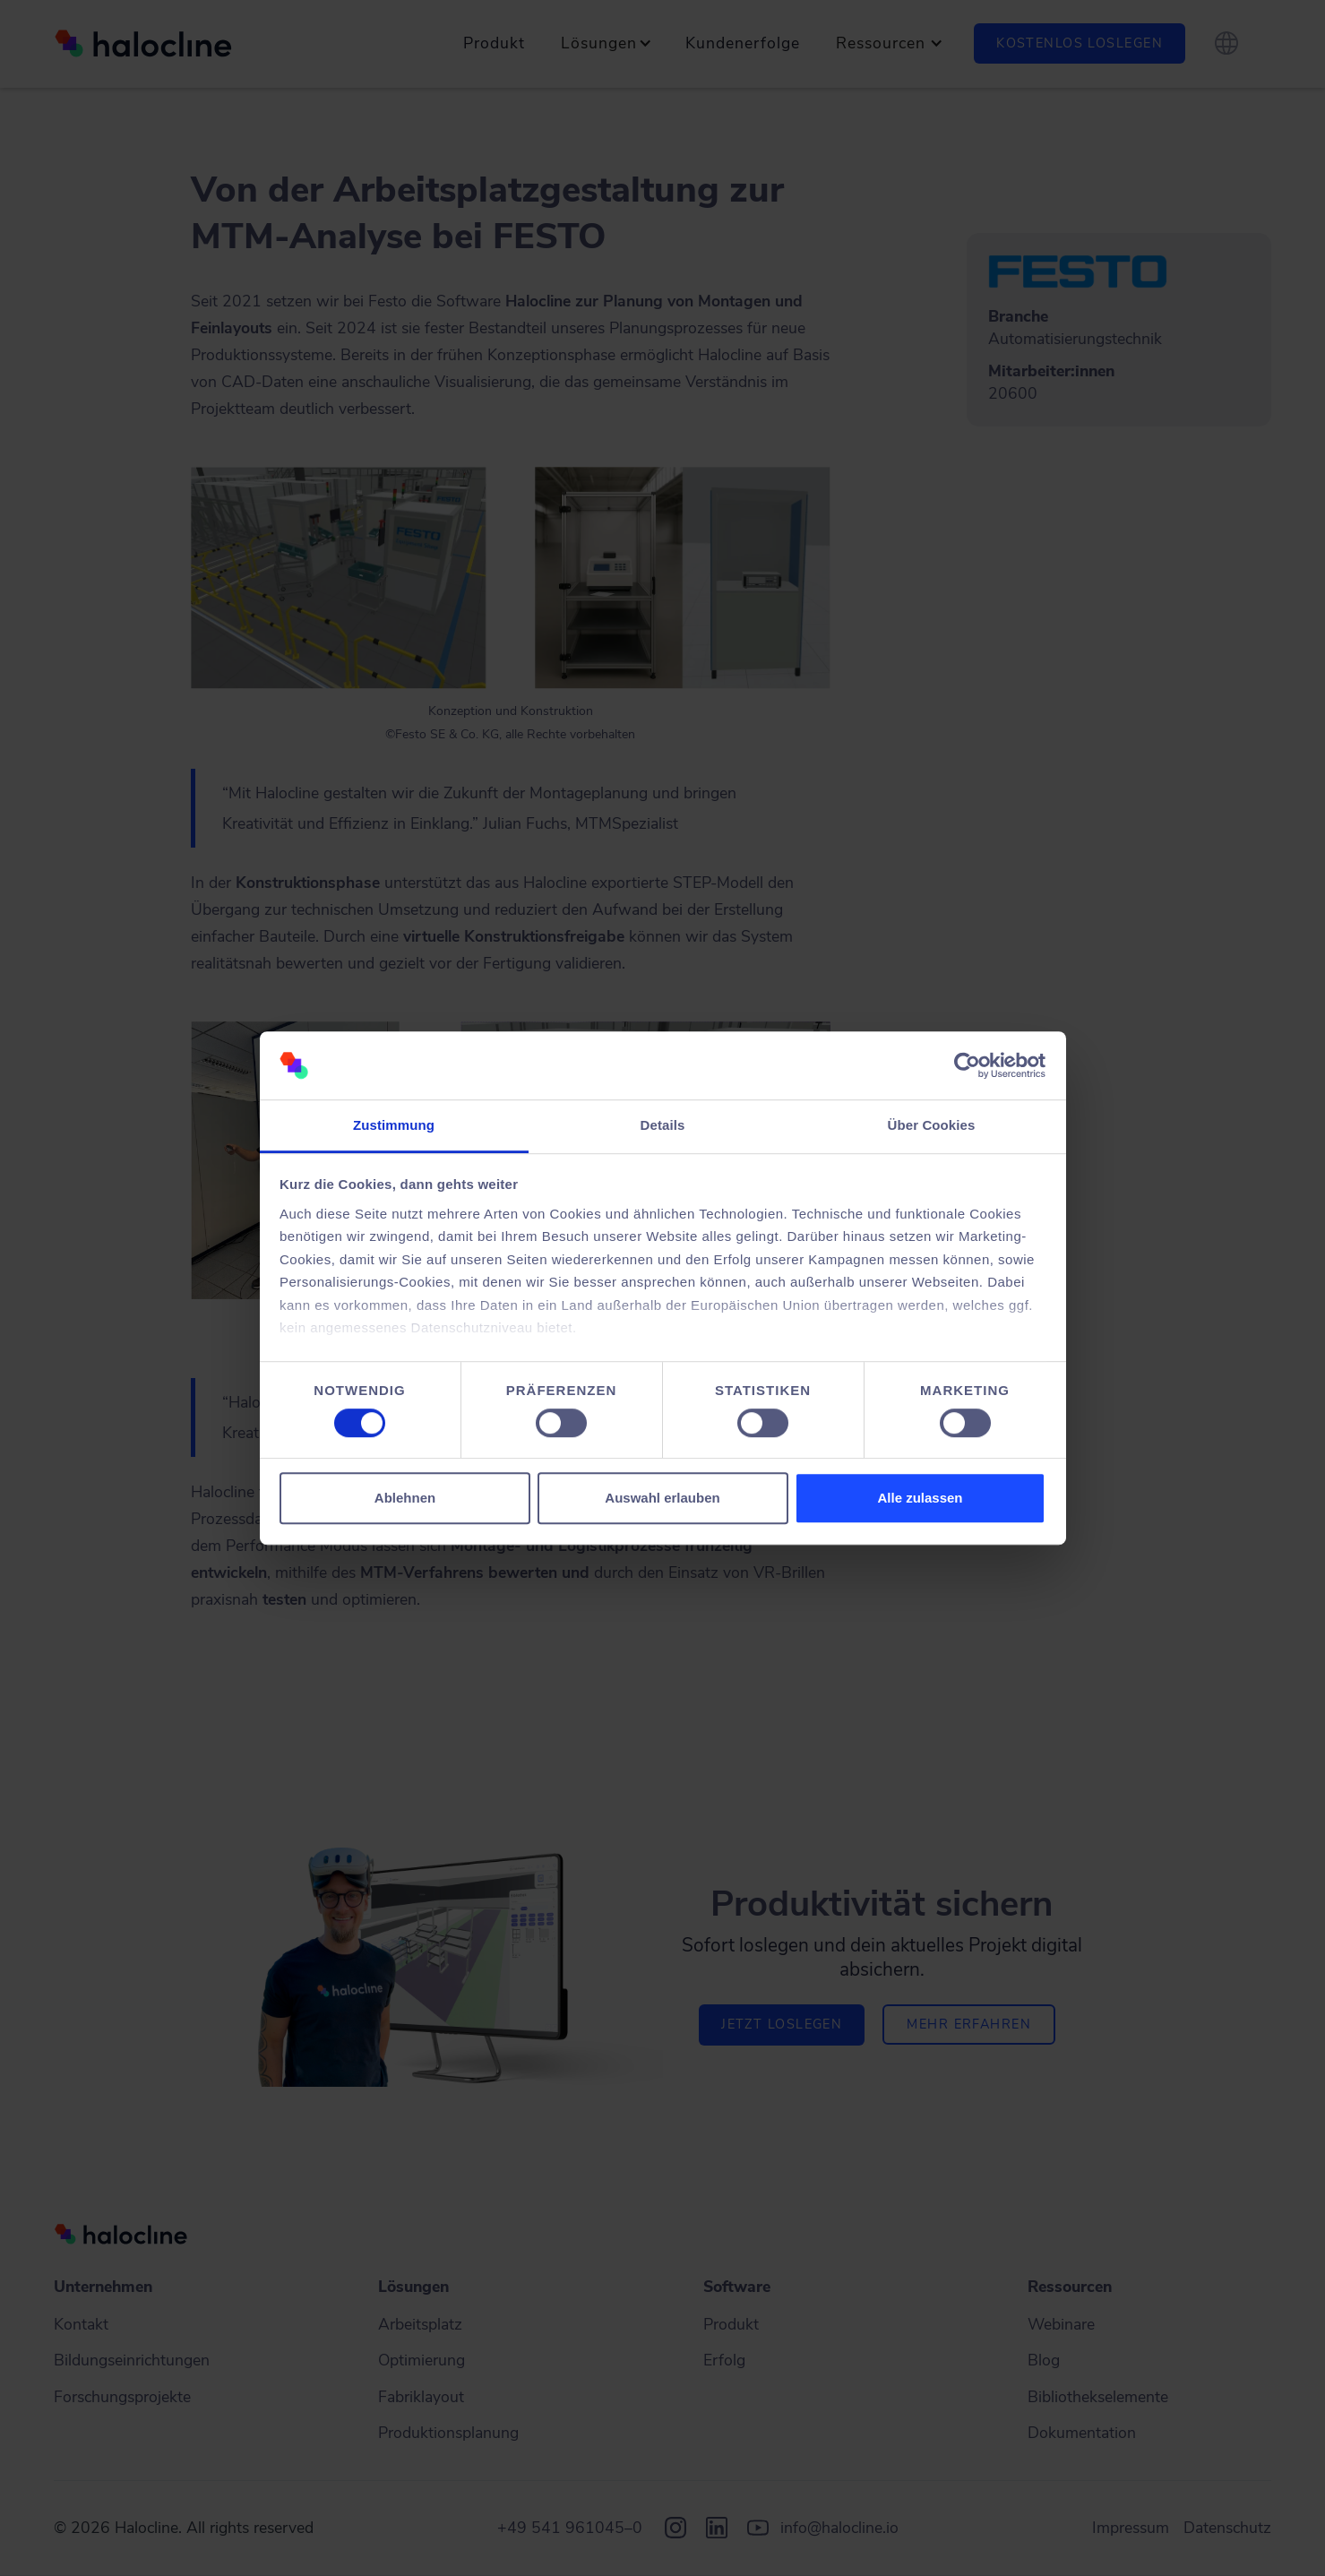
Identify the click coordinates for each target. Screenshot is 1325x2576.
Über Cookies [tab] (932, 1125)
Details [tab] (663, 1125)
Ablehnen (404, 1497)
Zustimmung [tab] (393, 1125)
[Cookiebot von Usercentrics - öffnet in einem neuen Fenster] (967, 1065)
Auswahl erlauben (662, 1497)
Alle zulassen (919, 1497)
